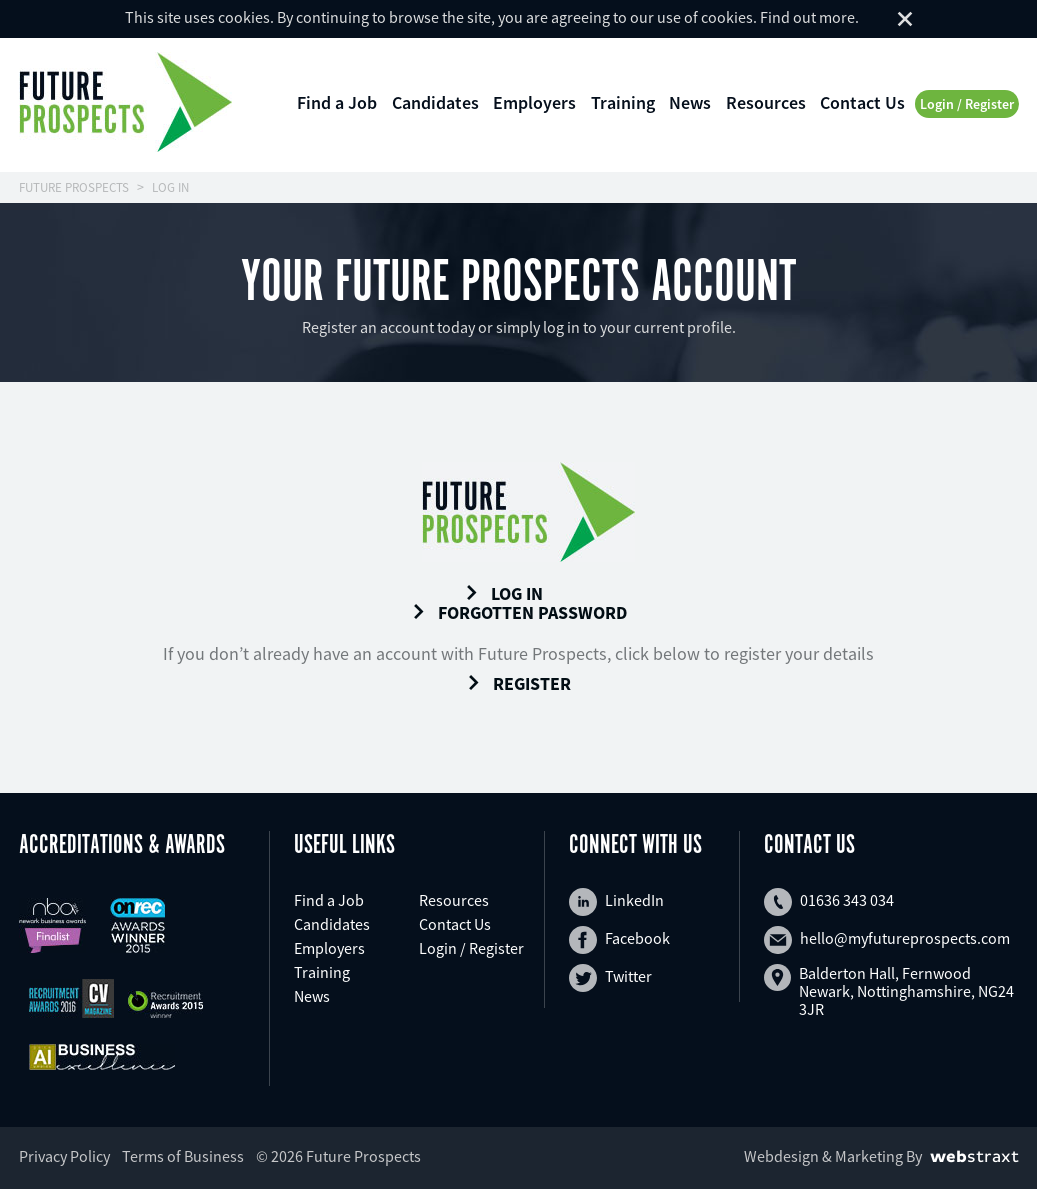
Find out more (807, 17)
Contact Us (862, 102)
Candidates (435, 102)
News (690, 102)
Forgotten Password (519, 613)
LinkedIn (616, 902)
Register (518, 684)
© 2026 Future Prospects (338, 1156)
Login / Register (967, 104)
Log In (503, 594)
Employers (534, 102)
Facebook (619, 940)
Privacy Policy (64, 1156)
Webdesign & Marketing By (833, 1156)
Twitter (610, 978)
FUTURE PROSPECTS (74, 187)
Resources (766, 102)
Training (623, 102)
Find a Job (337, 102)
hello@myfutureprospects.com (887, 940)
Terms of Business (183, 1156)
